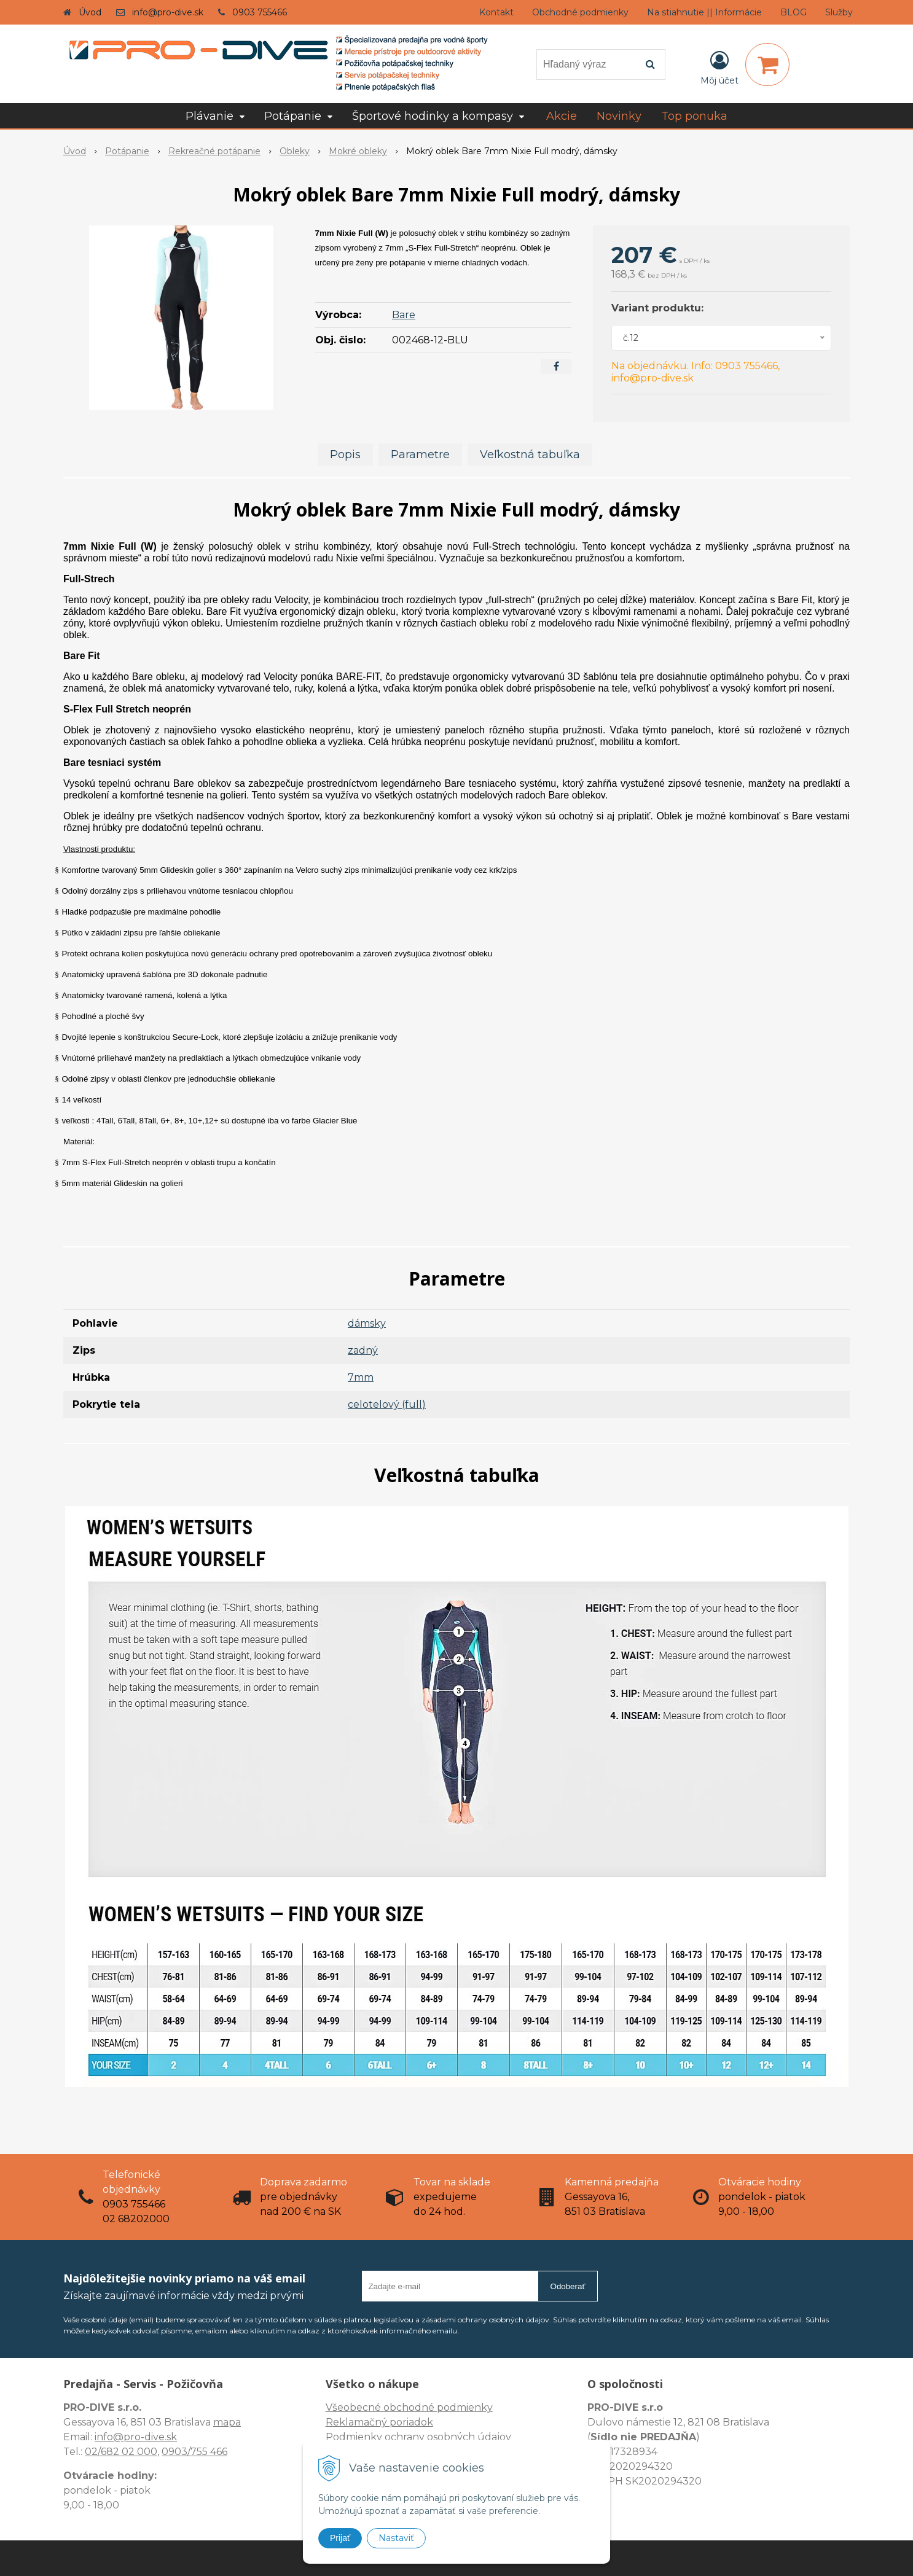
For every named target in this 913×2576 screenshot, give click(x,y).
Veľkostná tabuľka (530, 454)
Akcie (561, 116)
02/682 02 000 (121, 2451)
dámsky (367, 1323)
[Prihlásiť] (719, 67)
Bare (403, 315)
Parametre (420, 454)
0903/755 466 (194, 2451)
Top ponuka (694, 116)
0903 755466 (259, 12)
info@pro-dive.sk (167, 12)
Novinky (619, 116)
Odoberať (568, 2286)
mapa (227, 2422)
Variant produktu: (657, 308)
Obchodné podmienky (580, 12)
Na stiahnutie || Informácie (704, 12)
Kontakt (496, 12)
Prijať (340, 2538)
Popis (345, 454)
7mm (361, 1377)
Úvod (90, 12)
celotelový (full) (387, 1404)
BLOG (793, 12)
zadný (363, 1350)
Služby (839, 12)
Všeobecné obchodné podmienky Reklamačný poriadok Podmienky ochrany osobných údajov (418, 2422)
